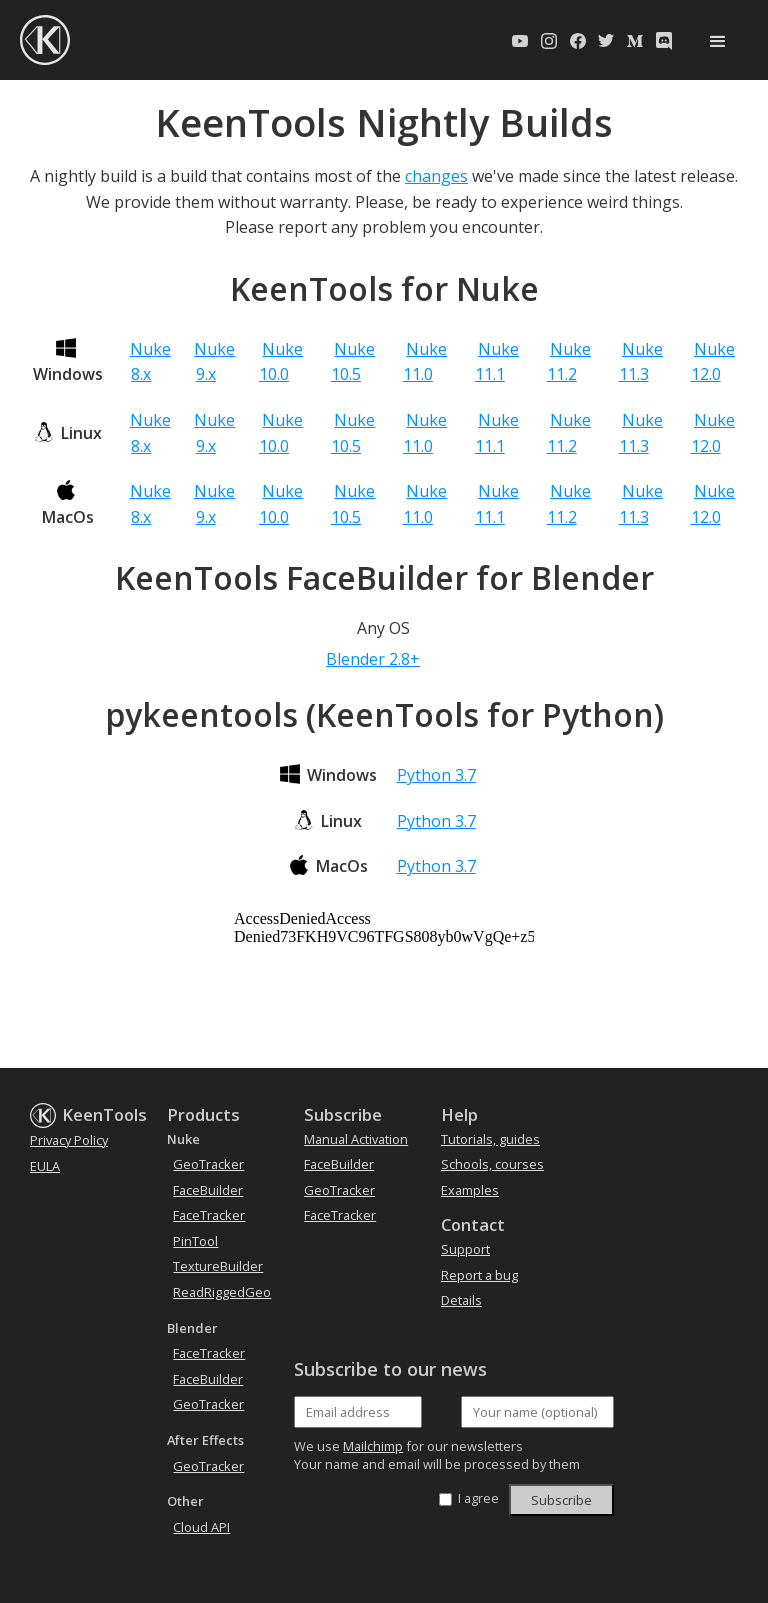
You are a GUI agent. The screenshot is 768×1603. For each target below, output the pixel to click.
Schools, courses (492, 1164)
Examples (470, 1190)
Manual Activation (356, 1139)
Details (461, 1300)
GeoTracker (208, 1164)
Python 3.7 (436, 775)
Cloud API (201, 1527)
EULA (45, 1166)
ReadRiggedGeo (222, 1292)
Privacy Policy (69, 1140)
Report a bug (479, 1275)
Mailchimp (373, 1446)
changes (436, 176)
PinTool (195, 1241)
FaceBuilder (208, 1190)
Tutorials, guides (490, 1139)
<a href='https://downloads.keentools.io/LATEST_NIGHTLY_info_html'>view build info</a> (384, 985)
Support (465, 1249)
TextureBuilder (218, 1266)
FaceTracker (209, 1215)
